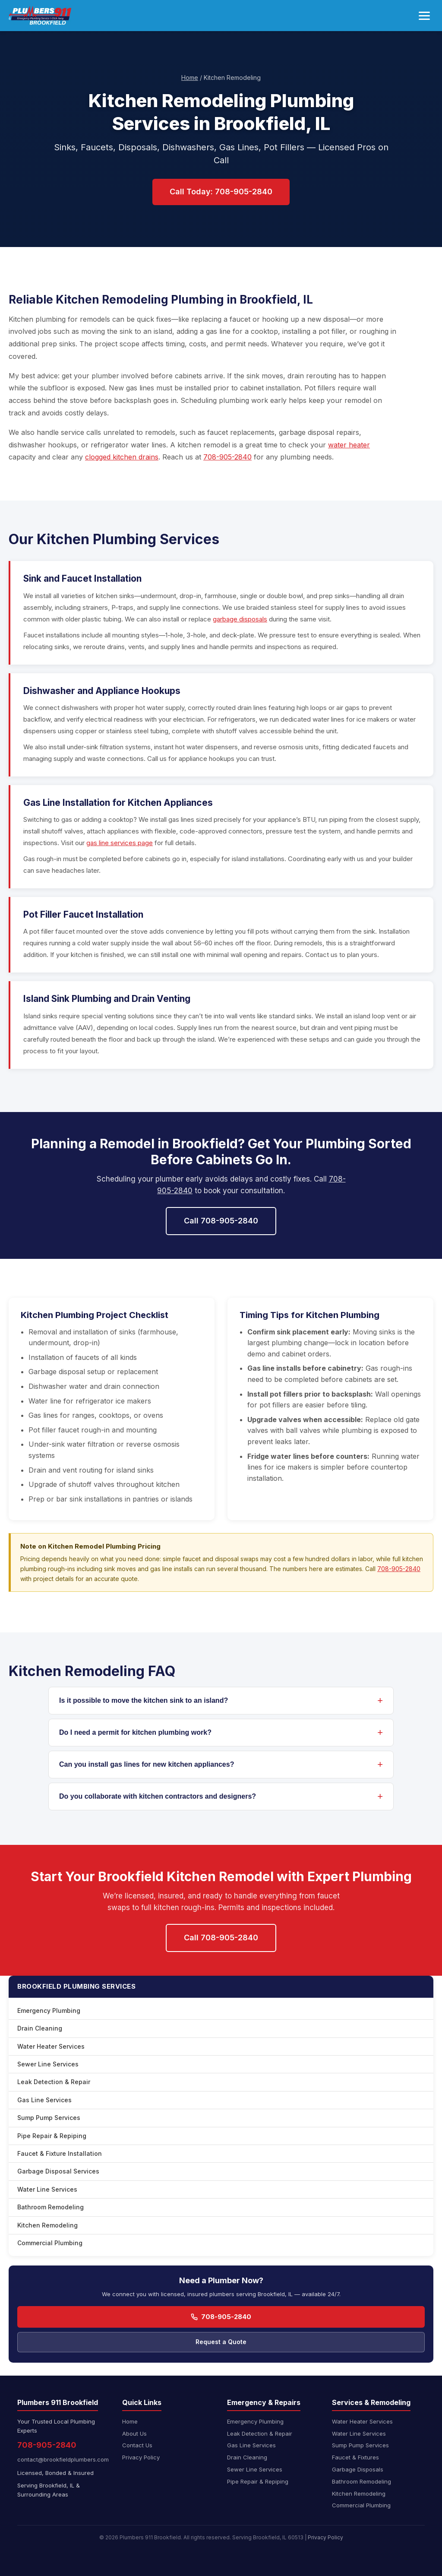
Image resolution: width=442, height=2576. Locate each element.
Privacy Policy (141, 2457)
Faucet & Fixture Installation (59, 2153)
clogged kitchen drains (121, 457)
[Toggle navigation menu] (424, 15)
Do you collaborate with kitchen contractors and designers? (157, 1796)
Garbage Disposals (357, 2469)
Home (189, 77)
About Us (134, 2433)
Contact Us (137, 2445)
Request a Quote (221, 2341)
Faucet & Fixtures (355, 2457)
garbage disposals (240, 619)
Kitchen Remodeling (47, 2225)
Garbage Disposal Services (58, 2171)
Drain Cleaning (39, 2028)
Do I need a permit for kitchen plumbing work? (135, 1732)
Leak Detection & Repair (53, 2081)
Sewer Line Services (48, 2064)
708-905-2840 (227, 457)
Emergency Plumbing (48, 2010)
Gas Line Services (44, 2100)
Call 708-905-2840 (221, 1220)
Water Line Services (47, 2189)
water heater (349, 444)
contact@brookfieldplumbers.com (63, 2459)
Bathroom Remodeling (50, 2207)
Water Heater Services (51, 2046)
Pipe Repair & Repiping (51, 2135)
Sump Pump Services (48, 2117)
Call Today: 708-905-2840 (221, 191)
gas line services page (119, 843)
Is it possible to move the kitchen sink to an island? (143, 1700)
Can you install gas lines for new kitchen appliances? (146, 1764)
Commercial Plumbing (49, 2242)
